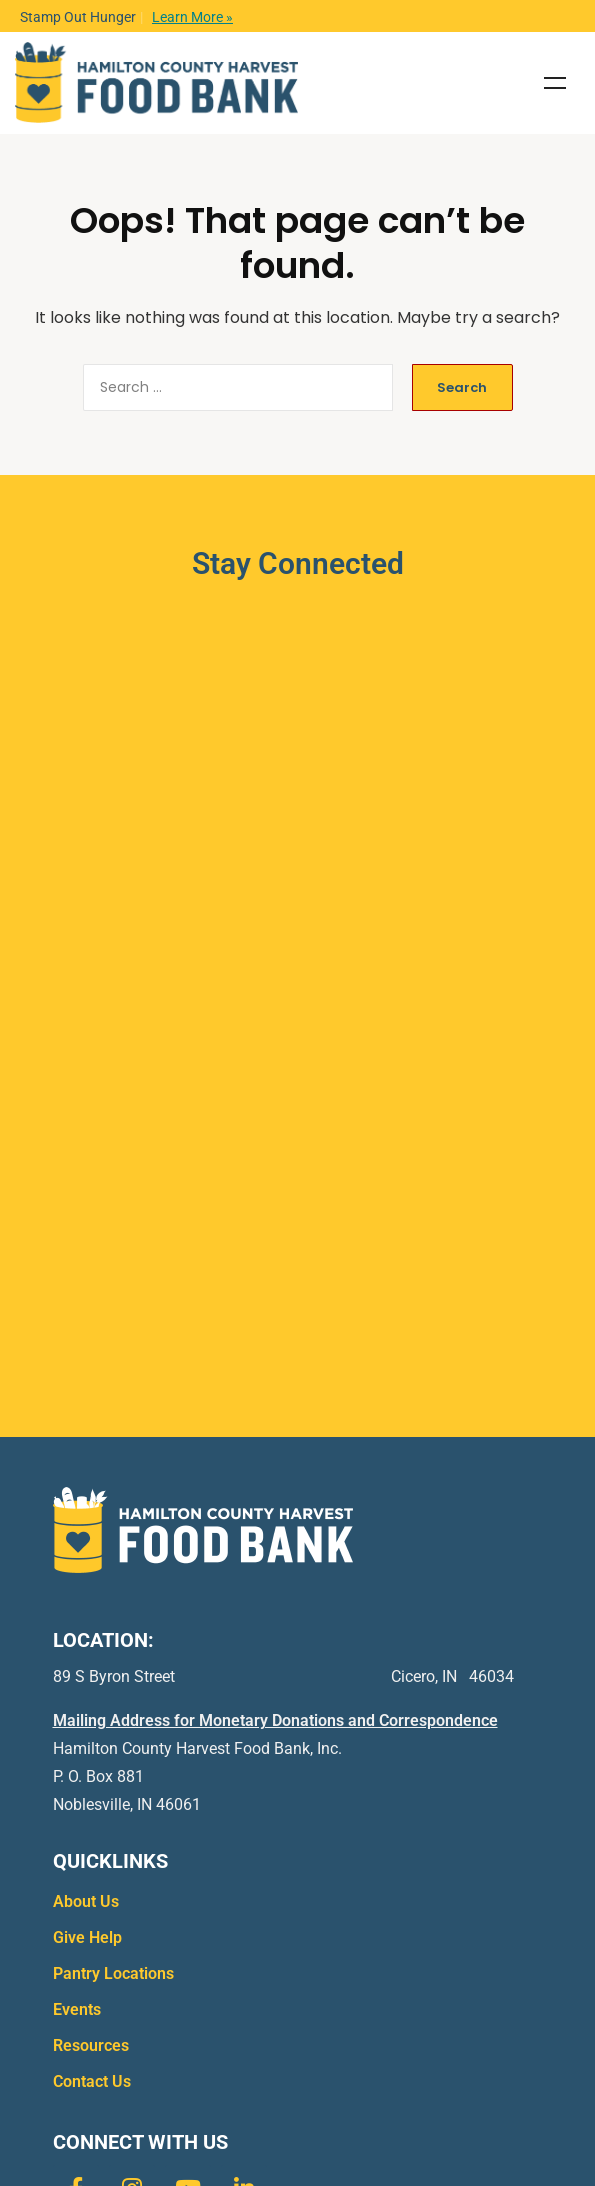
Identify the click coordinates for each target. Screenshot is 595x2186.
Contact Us (92, 2081)
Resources (91, 2045)
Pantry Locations (113, 1973)
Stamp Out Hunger (78, 17)
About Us (86, 1901)
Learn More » (192, 17)
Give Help (87, 1937)
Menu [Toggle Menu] (555, 83)
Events (77, 2009)
